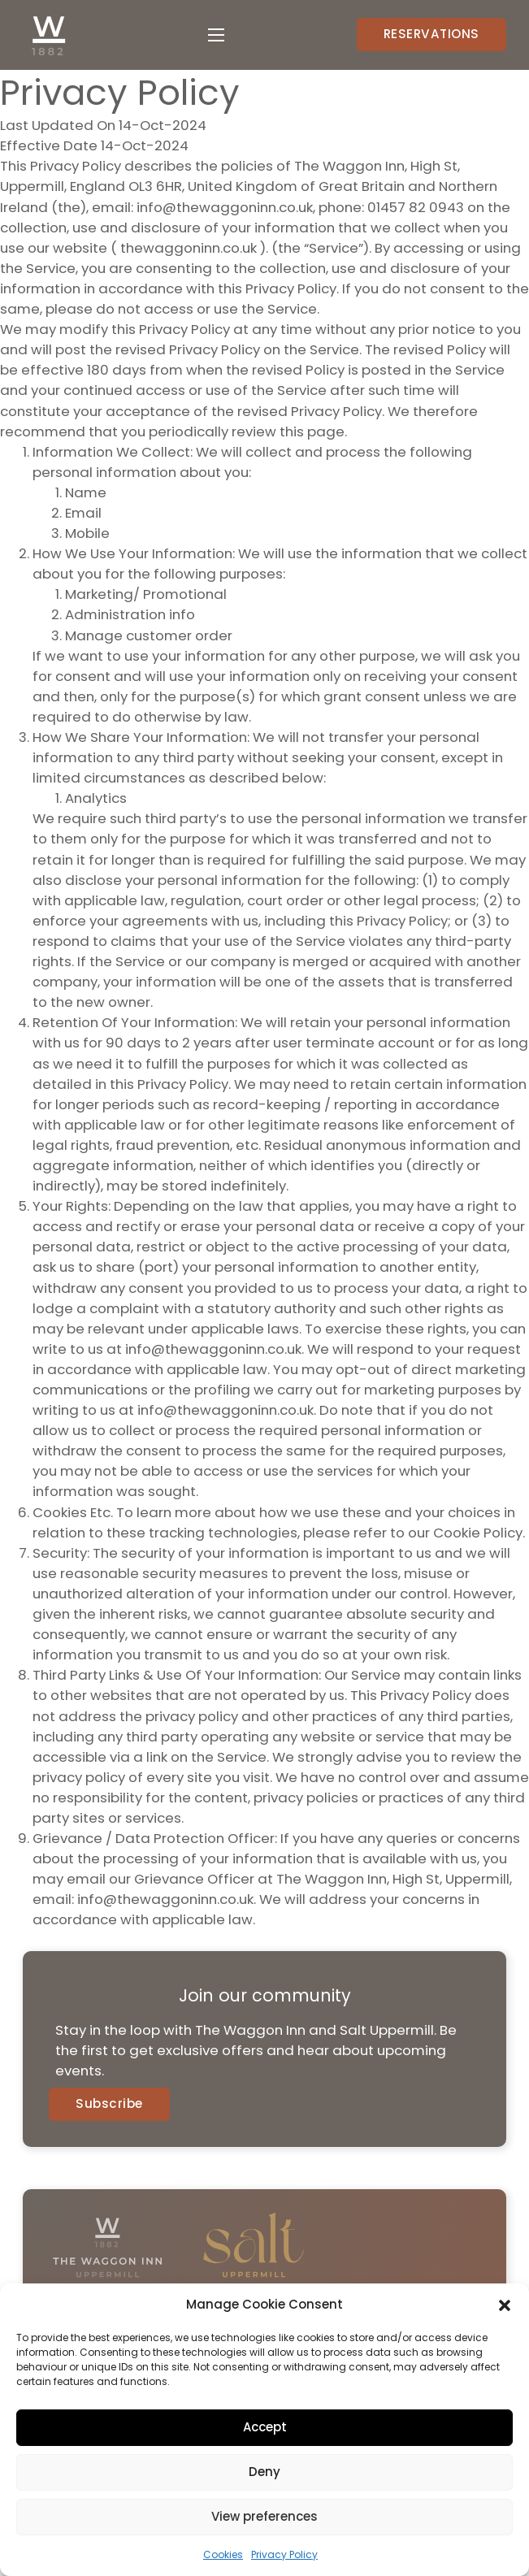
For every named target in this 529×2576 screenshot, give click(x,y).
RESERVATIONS (431, 33)
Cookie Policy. (479, 1532)
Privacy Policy (284, 2554)
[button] (504, 2305)
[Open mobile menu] (216, 34)
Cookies (223, 2554)
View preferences (264, 2516)
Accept (265, 2426)
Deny (264, 2471)
